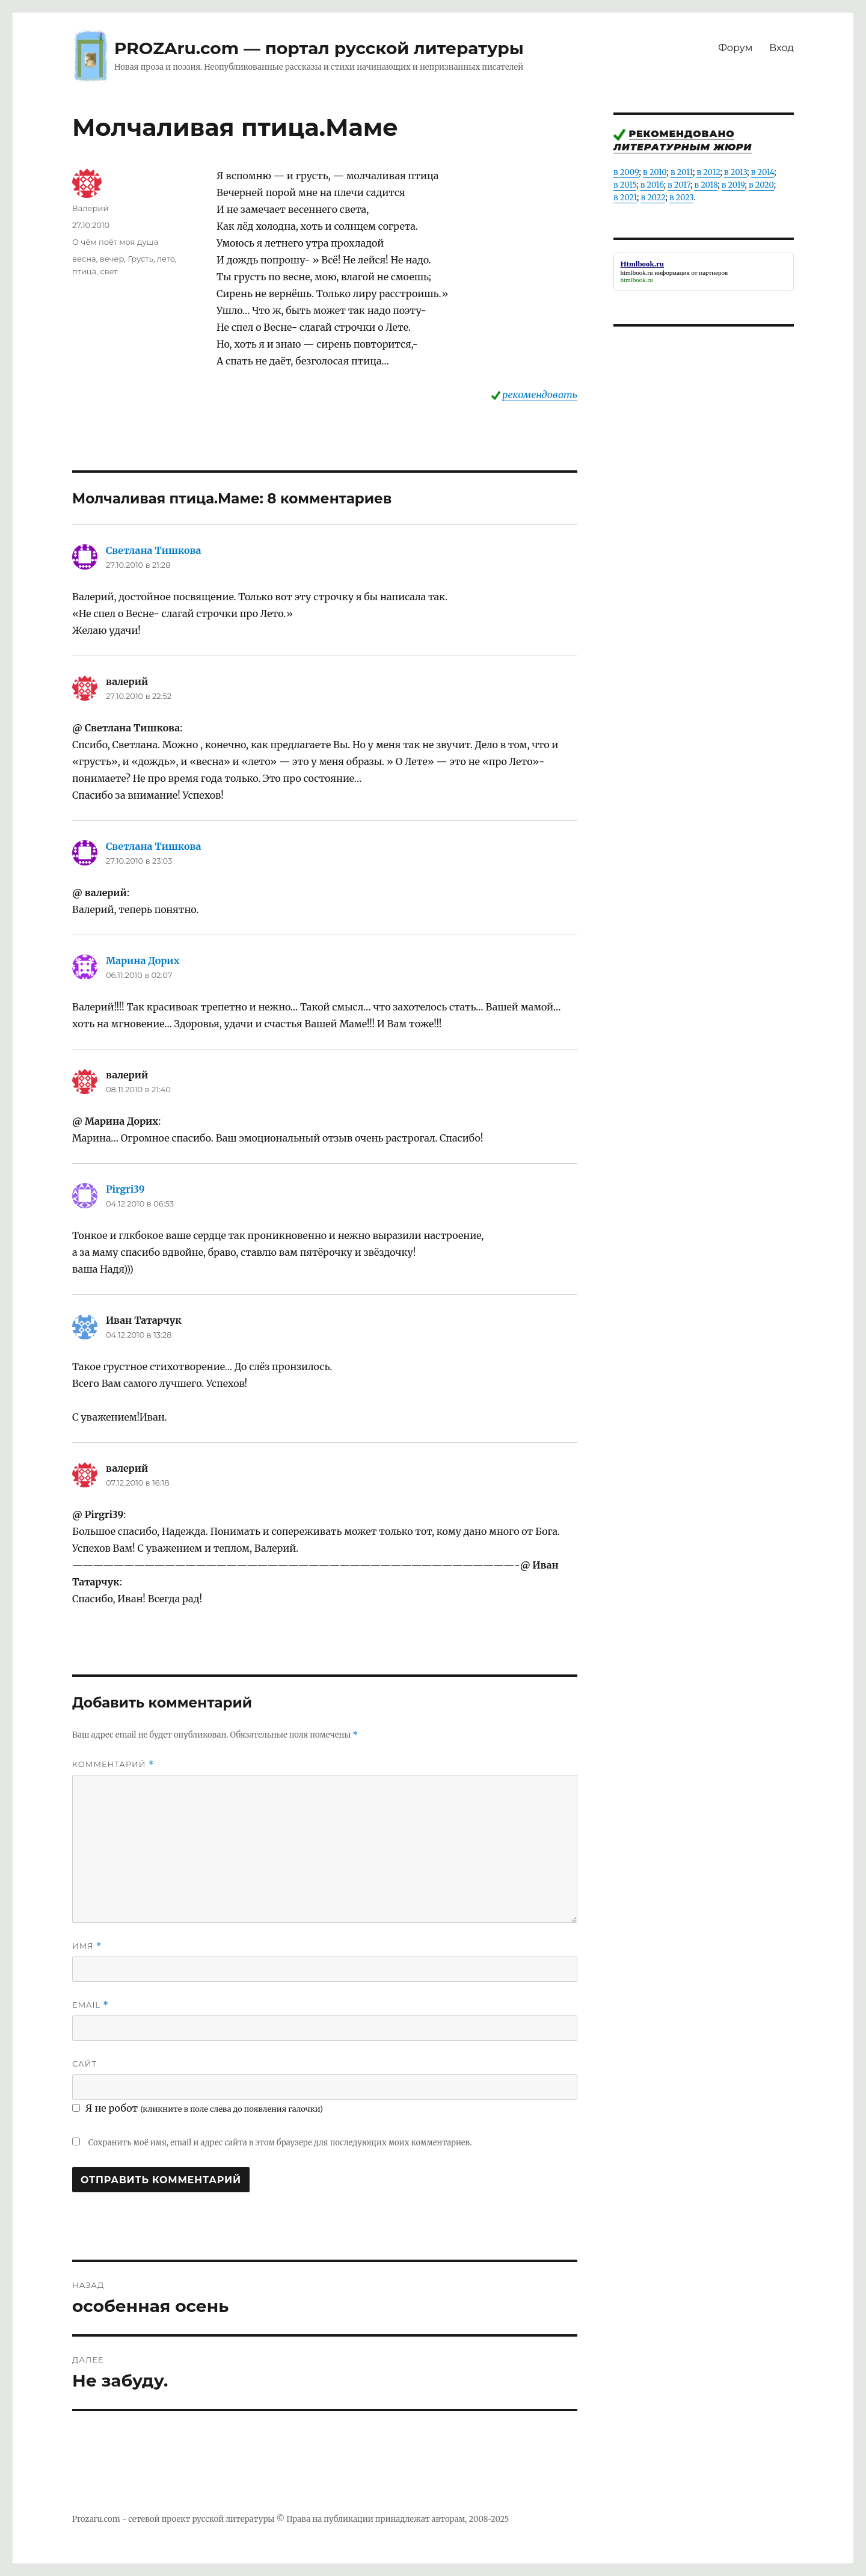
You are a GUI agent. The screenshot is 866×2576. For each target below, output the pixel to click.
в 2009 (626, 172)
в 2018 (705, 185)
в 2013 (735, 172)
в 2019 (733, 185)
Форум (735, 48)
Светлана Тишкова (153, 550)
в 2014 (763, 172)
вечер (112, 258)
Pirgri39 (125, 1189)
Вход (781, 48)
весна (84, 258)
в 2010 (654, 172)
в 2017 (679, 185)
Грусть (140, 258)
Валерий (90, 208)
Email (90, 2005)
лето (166, 258)
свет (109, 271)
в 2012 (708, 172)
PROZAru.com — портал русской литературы (319, 48)
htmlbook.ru (637, 272)
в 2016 (652, 185)
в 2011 (682, 172)
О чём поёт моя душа (115, 242)
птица (84, 271)
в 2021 (625, 197)
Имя (87, 1946)
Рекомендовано (682, 134)
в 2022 (652, 197)
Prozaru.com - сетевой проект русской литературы (173, 2519)
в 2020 (761, 185)
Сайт (84, 2063)
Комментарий (113, 1764)
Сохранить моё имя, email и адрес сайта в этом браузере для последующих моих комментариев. (280, 2143)
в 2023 (681, 197)
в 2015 (624, 185)
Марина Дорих (143, 960)
